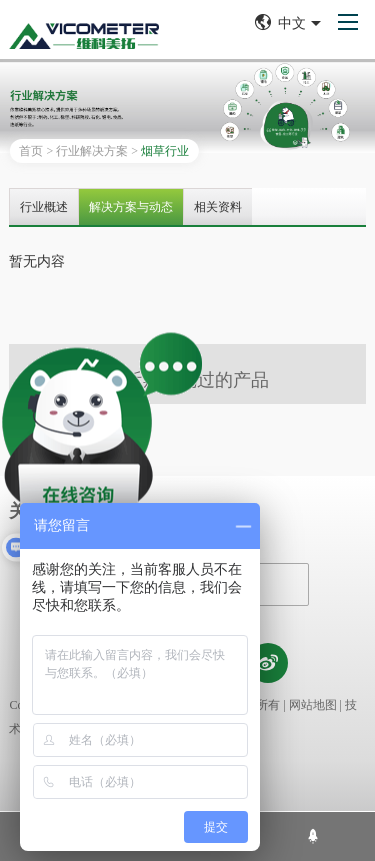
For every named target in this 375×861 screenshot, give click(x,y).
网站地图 (313, 705)
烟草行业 (165, 151)
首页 (31, 151)
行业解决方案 (92, 151)
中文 (288, 22)
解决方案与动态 (131, 207)
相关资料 (218, 207)
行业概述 (44, 207)
